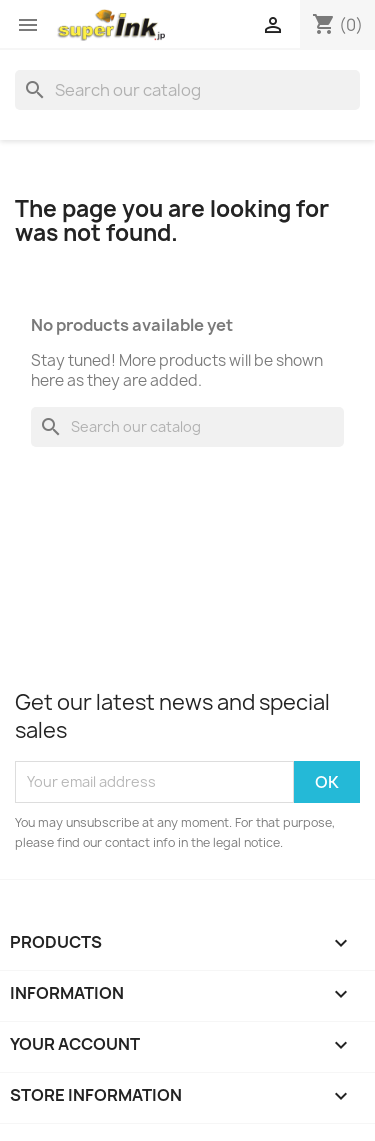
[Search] (187, 90)
